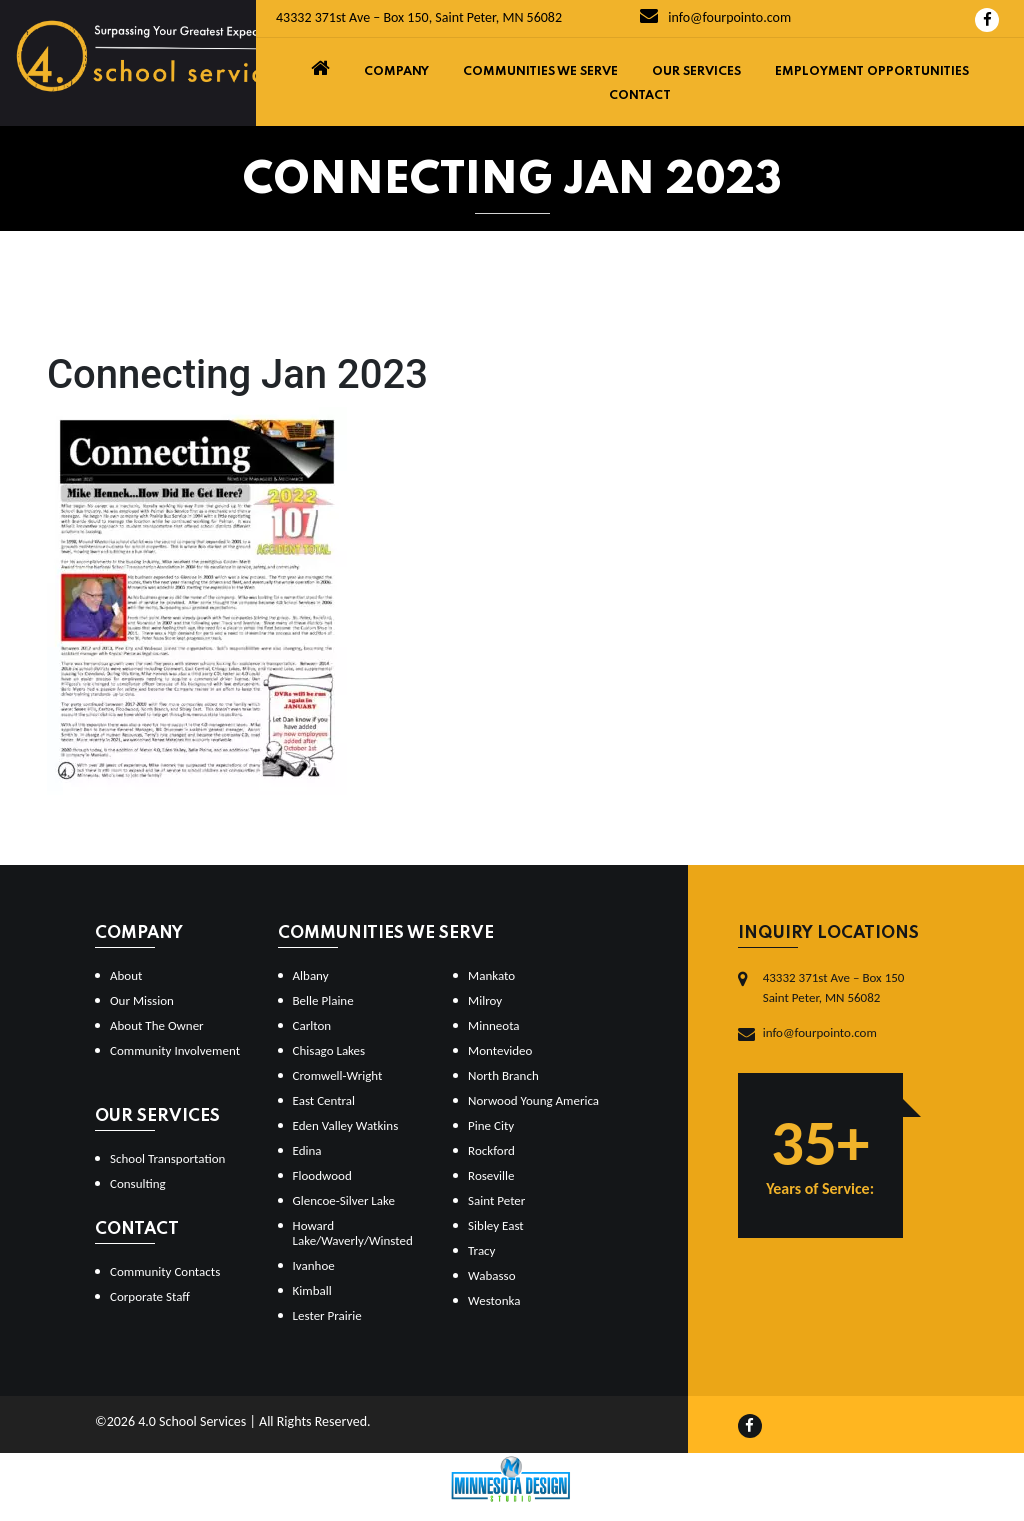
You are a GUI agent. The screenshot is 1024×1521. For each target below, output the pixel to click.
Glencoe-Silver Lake (344, 1200)
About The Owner (157, 1025)
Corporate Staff (150, 1296)
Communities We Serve (540, 72)
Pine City (491, 1125)
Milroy (485, 1000)
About (126, 975)
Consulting (138, 1183)
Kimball (312, 1290)
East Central (324, 1100)
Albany (311, 975)
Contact (640, 96)
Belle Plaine (323, 1000)
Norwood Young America (533, 1100)
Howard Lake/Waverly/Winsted (353, 1233)
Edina (307, 1150)
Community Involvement (175, 1050)
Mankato (491, 975)
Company (396, 72)
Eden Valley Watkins (346, 1125)
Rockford (491, 1150)
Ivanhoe (314, 1265)
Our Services (696, 72)
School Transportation (167, 1158)
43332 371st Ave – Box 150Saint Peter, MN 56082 (834, 987)
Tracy (481, 1250)
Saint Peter (496, 1200)
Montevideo (500, 1050)
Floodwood (322, 1175)
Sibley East (496, 1225)
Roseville (491, 1175)
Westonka (494, 1300)
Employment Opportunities (872, 72)
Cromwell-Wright (338, 1075)
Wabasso (491, 1275)
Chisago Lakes (329, 1050)
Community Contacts (165, 1271)
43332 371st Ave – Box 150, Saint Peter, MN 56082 (419, 17)
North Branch (503, 1075)
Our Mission (142, 1000)
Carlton (312, 1025)
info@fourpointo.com (715, 17)
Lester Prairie (327, 1315)
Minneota (494, 1025)
